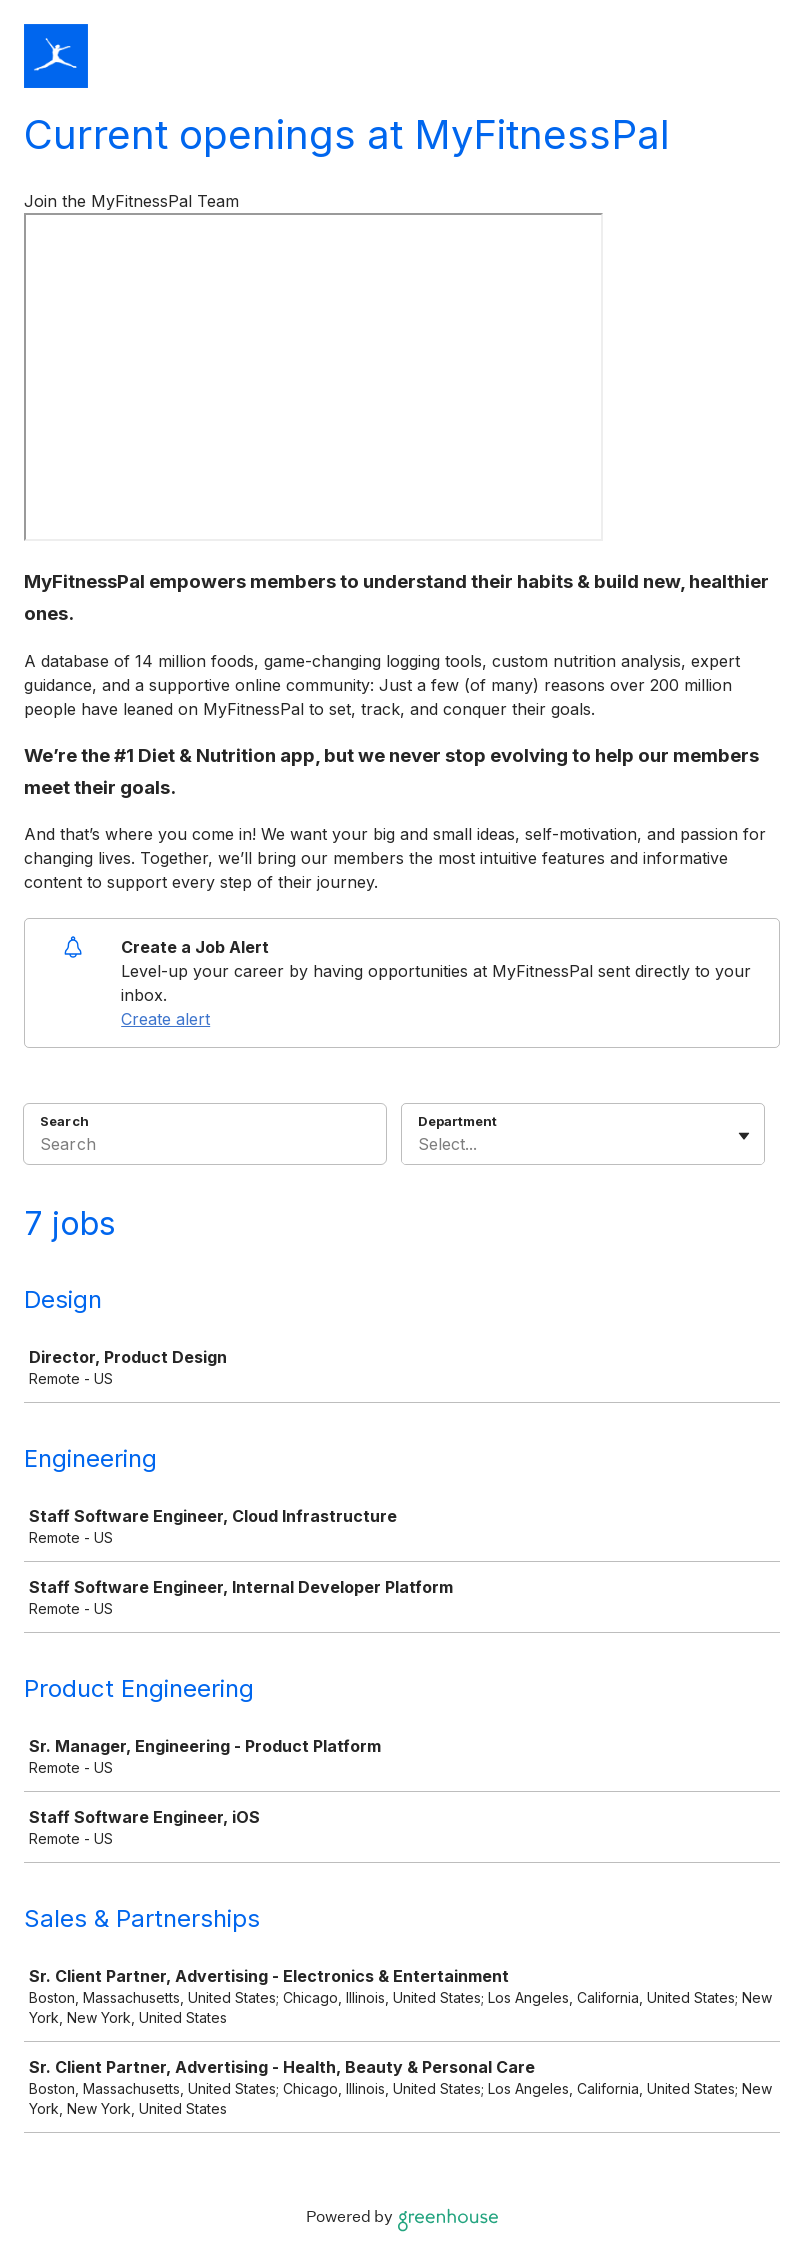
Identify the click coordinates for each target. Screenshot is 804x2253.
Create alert (165, 1019)
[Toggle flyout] (744, 1136)
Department (457, 1121)
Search (64, 1121)
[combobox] (420, 1144)
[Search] (205, 1147)
